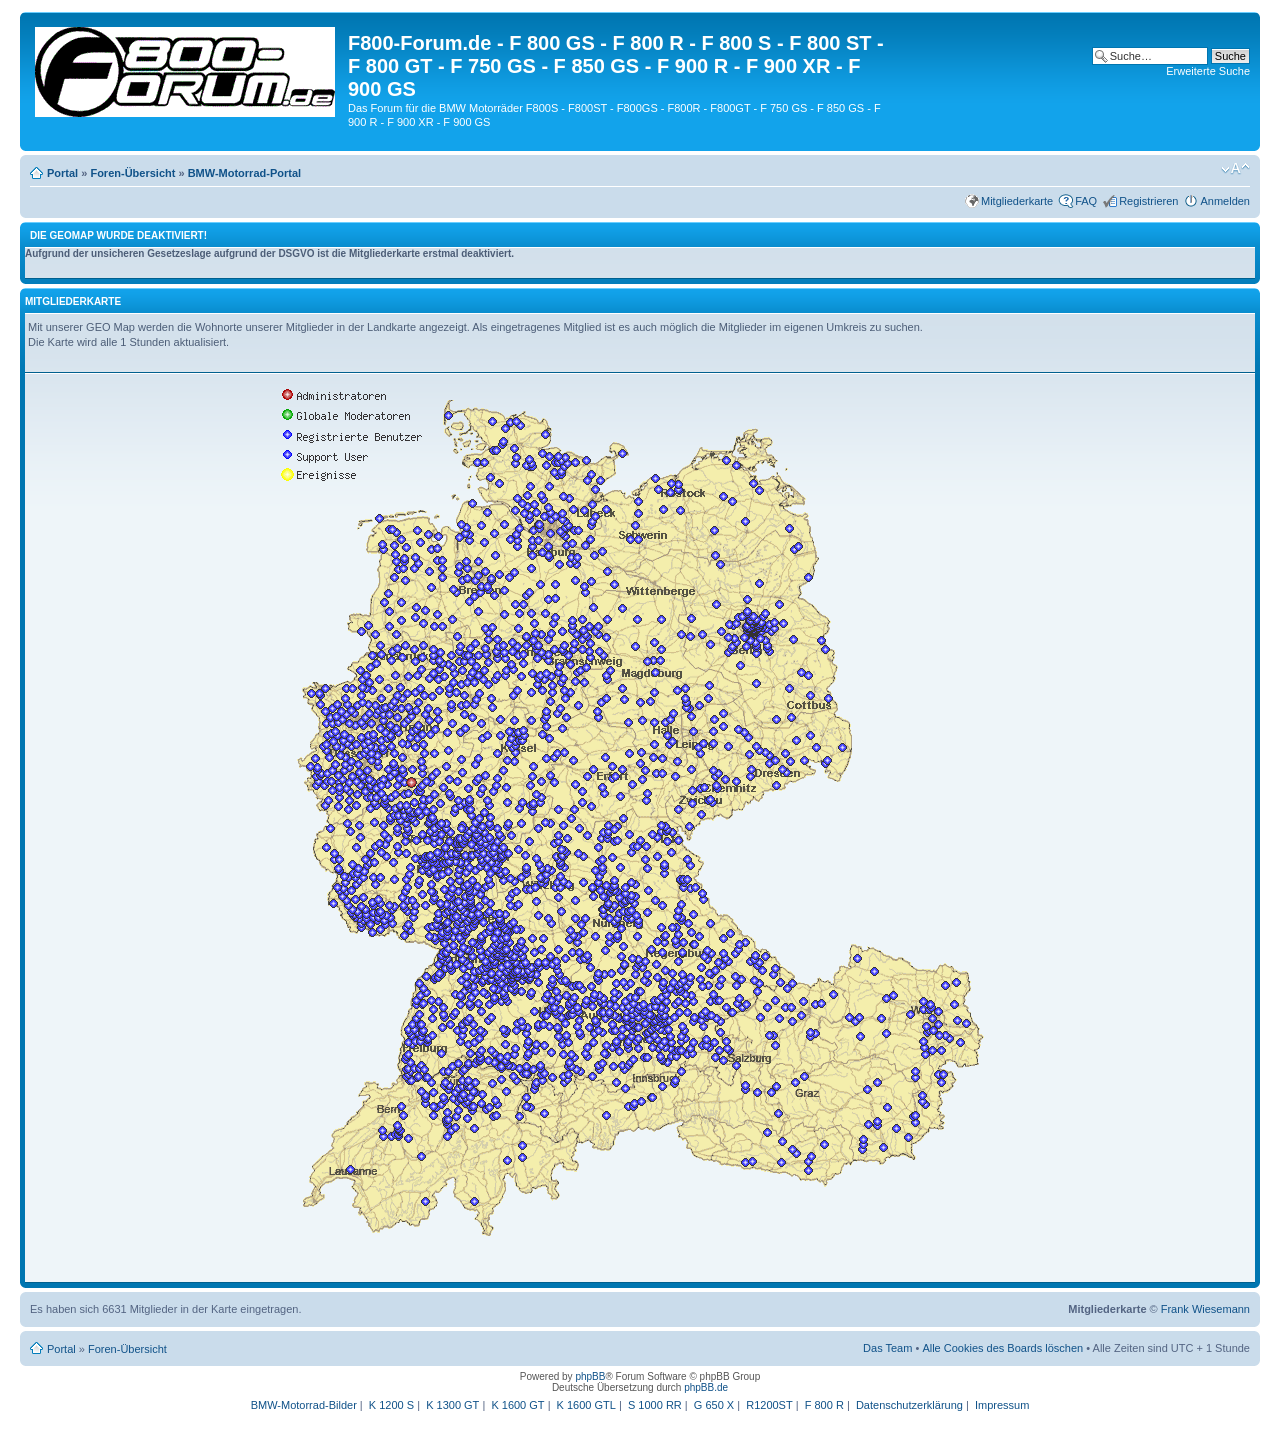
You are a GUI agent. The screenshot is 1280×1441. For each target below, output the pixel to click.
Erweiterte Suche (1208, 71)
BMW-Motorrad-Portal (244, 173)
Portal (62, 173)
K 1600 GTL (586, 1405)
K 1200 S (391, 1405)
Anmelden (1225, 201)
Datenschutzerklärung (909, 1405)
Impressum (1002, 1405)
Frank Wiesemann (1205, 1309)
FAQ (1086, 201)
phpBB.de (706, 1387)
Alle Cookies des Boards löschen (1002, 1348)
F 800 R (824, 1405)
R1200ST (769, 1405)
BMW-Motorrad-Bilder (304, 1405)
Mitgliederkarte (1017, 201)
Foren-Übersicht (132, 173)
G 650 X (714, 1405)
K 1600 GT (517, 1405)
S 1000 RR (655, 1405)
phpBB (590, 1376)
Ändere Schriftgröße (1235, 169)
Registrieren (1148, 201)
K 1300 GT (452, 1405)
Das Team (887, 1348)
